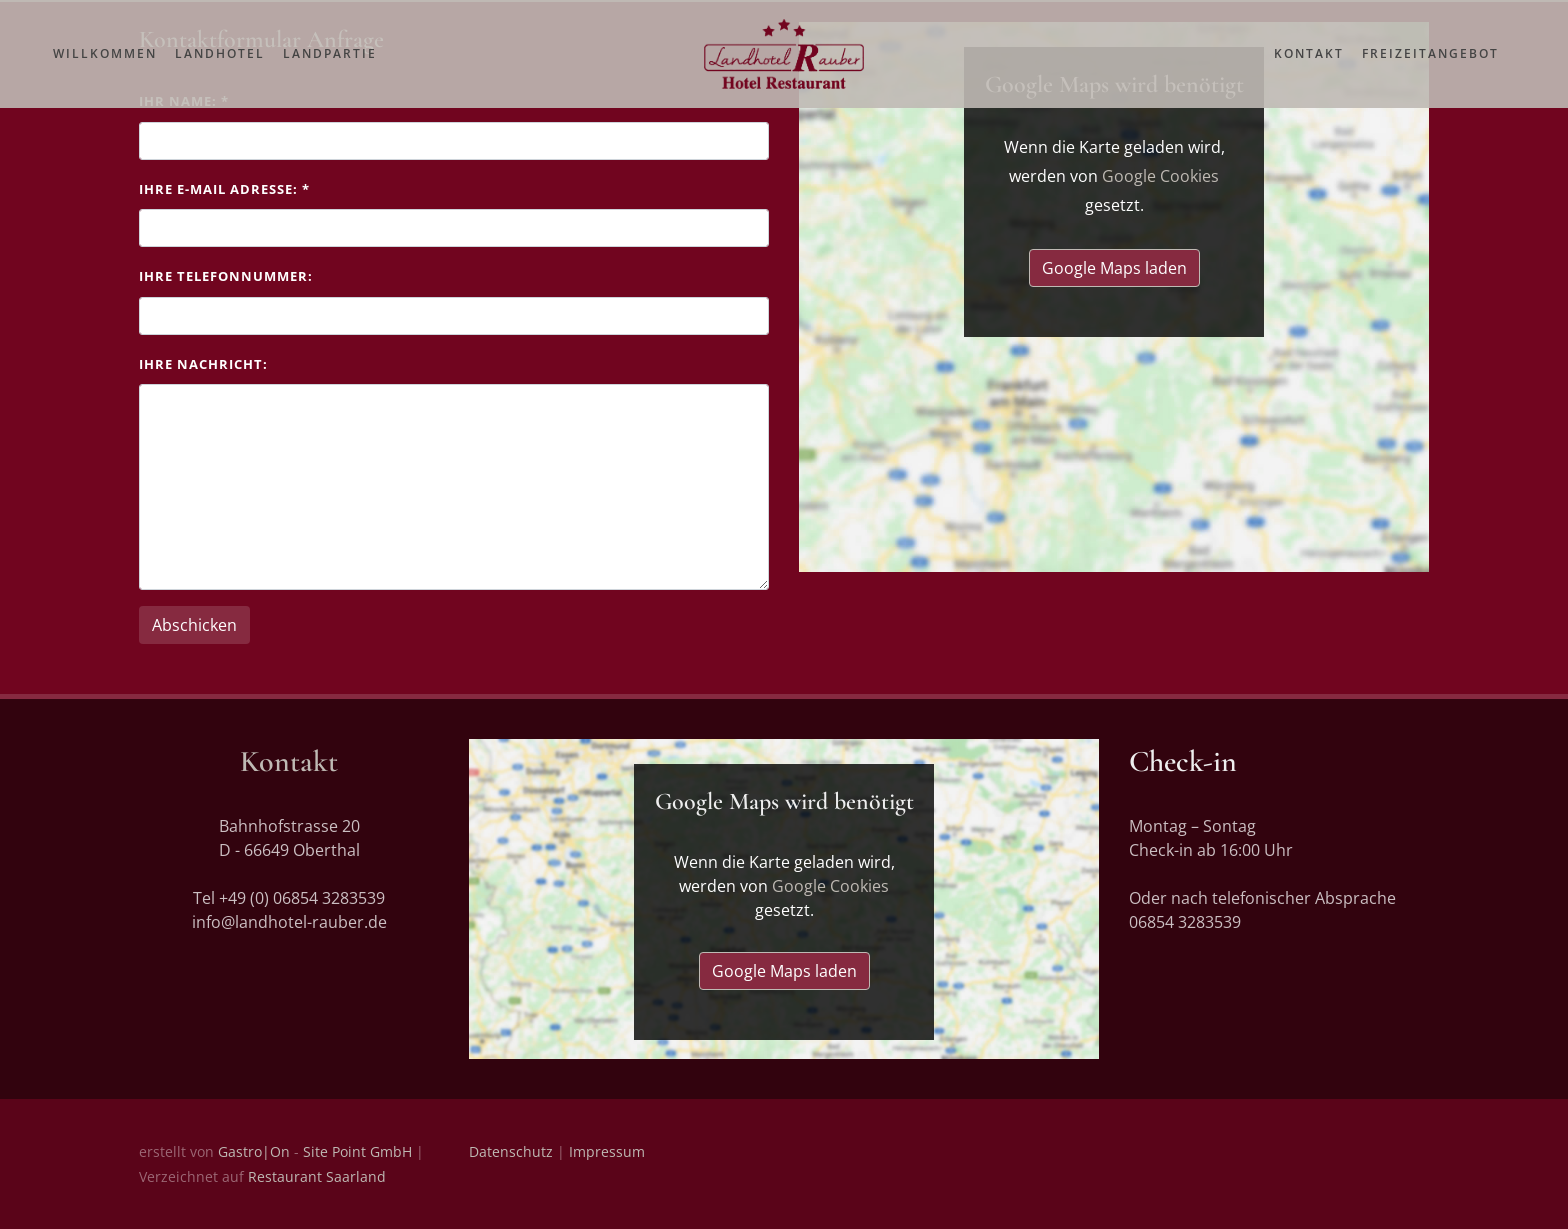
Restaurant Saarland (317, 1176)
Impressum (607, 1151)
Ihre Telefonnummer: (226, 276)
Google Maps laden (1114, 268)
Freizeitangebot (1430, 71)
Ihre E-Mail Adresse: (224, 189)
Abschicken (194, 625)
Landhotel (220, 71)
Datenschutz (511, 1151)
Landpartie (330, 71)
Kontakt (1309, 71)
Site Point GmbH (357, 1151)
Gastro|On (254, 1151)
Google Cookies (1160, 176)
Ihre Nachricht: (203, 364)
